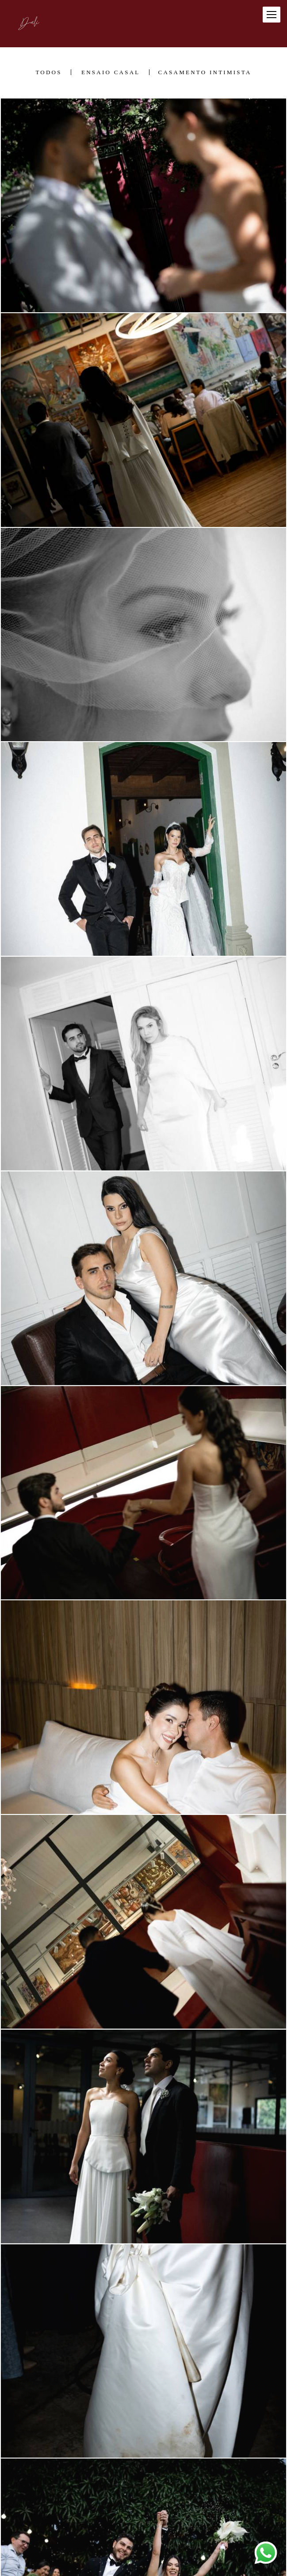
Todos (48, 72)
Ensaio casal (110, 72)
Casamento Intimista (205, 72)
